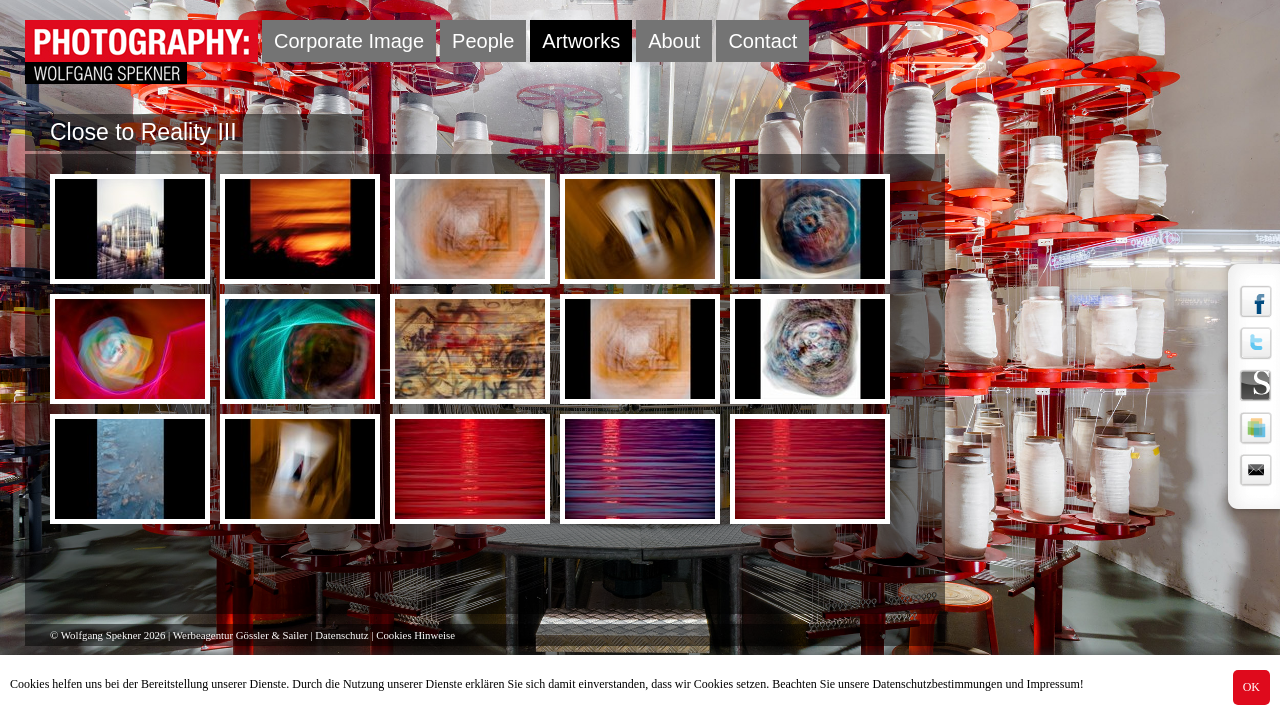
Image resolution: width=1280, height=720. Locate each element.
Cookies (29, 684)
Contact (762, 41)
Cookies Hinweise (415, 635)
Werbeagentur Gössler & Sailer (240, 635)
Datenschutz (341, 635)
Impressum (1052, 684)
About (674, 41)
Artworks (581, 41)
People (483, 41)
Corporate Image (349, 41)
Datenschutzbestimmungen (937, 684)
